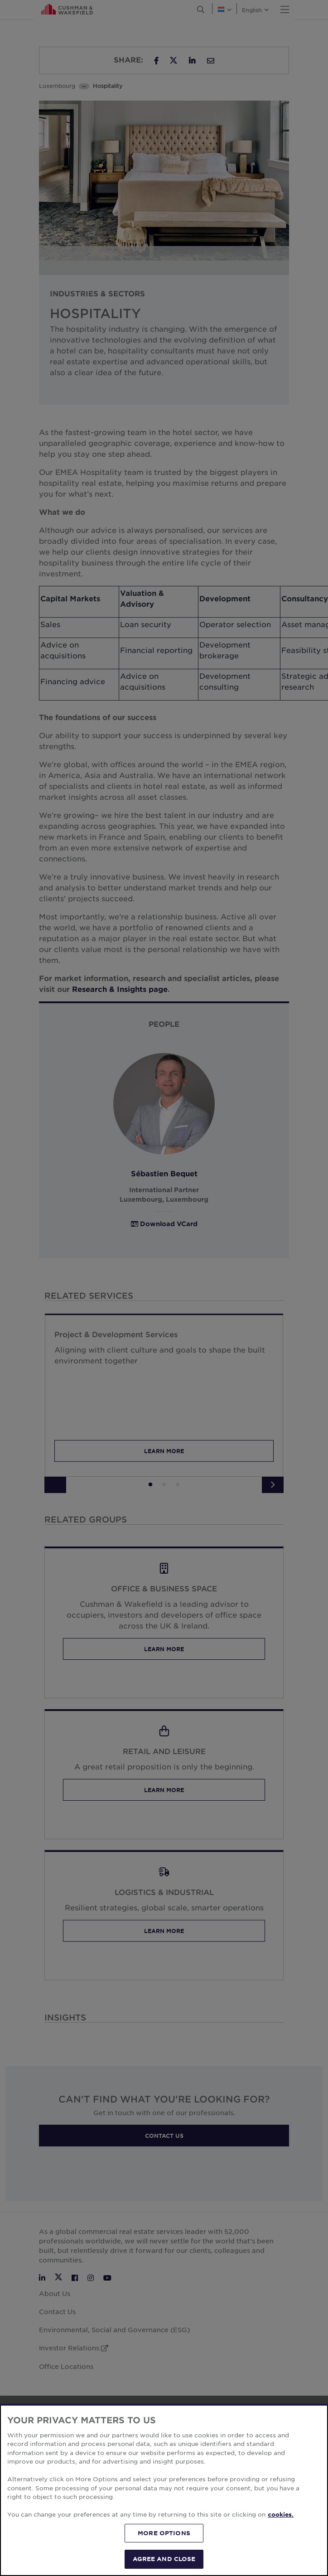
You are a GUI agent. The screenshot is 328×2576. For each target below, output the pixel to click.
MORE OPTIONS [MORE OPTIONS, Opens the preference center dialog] (164, 2533)
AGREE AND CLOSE (164, 2558)
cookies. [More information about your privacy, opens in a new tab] (281, 2514)
